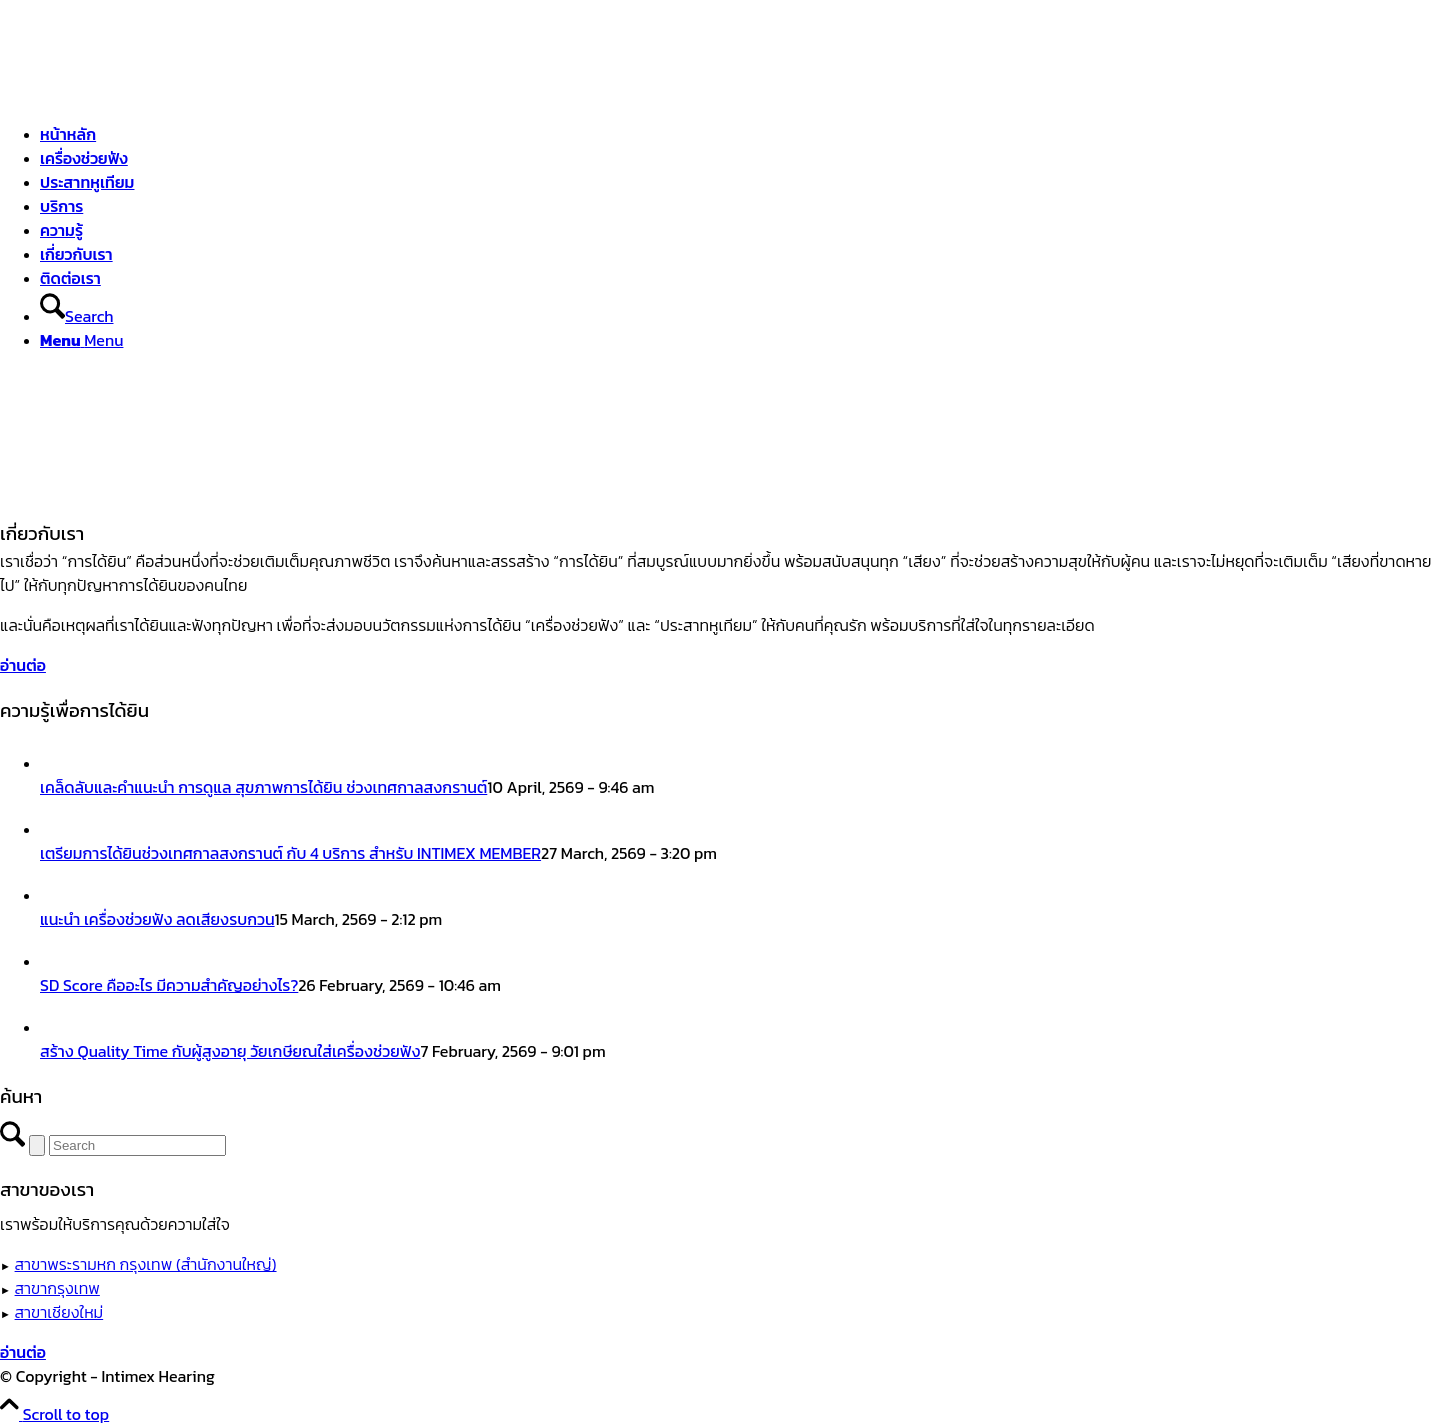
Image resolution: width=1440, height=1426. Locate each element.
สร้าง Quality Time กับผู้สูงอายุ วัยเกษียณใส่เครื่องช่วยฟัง (230, 1051)
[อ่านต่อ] (23, 665)
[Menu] (81, 340)
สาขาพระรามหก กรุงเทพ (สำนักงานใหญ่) (146, 1264)
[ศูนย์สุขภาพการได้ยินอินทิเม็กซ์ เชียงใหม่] (150, 94)
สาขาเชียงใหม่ (59, 1312)
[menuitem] (740, 134)
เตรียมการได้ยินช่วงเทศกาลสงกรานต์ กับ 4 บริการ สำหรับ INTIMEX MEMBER (290, 853)
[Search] (76, 316)
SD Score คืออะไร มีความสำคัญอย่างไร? (169, 985)
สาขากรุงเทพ (57, 1288)
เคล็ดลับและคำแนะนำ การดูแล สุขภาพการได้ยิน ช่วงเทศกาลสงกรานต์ (263, 787)
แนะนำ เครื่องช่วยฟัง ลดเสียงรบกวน (157, 919)
